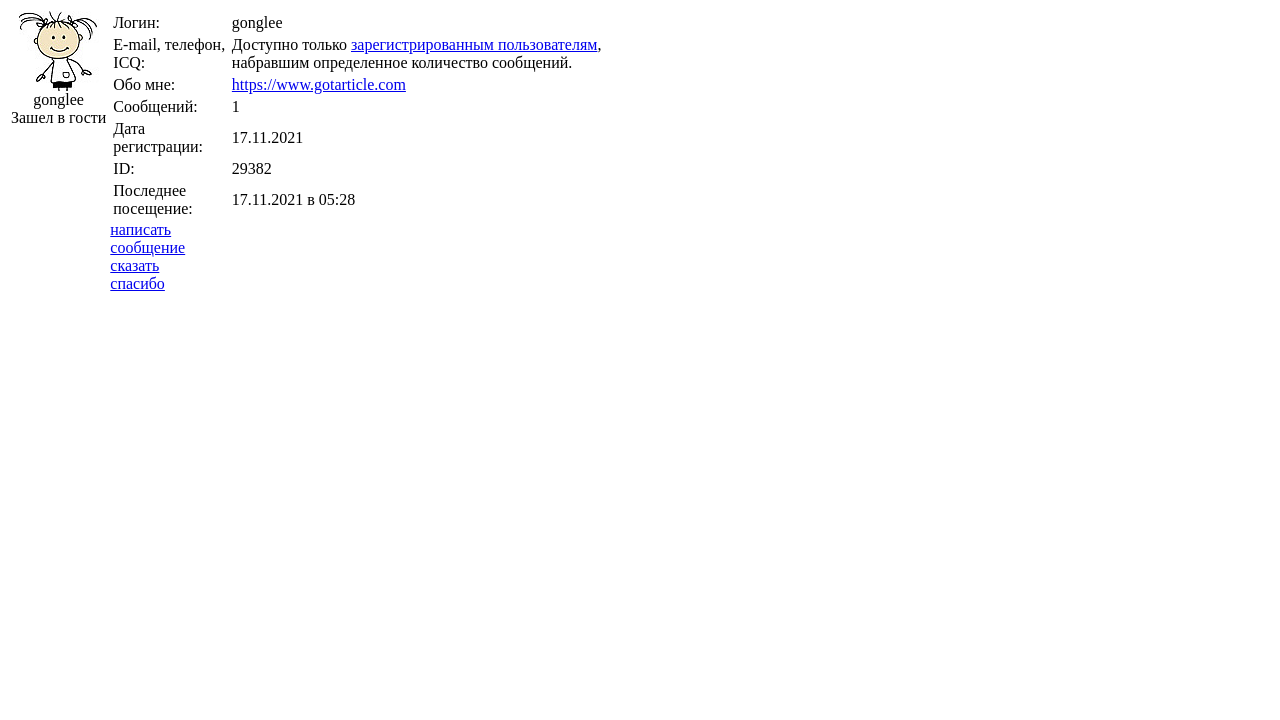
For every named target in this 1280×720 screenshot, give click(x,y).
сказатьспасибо (137, 274)
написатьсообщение (147, 238)
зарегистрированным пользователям (474, 44)
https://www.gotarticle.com (319, 84)
